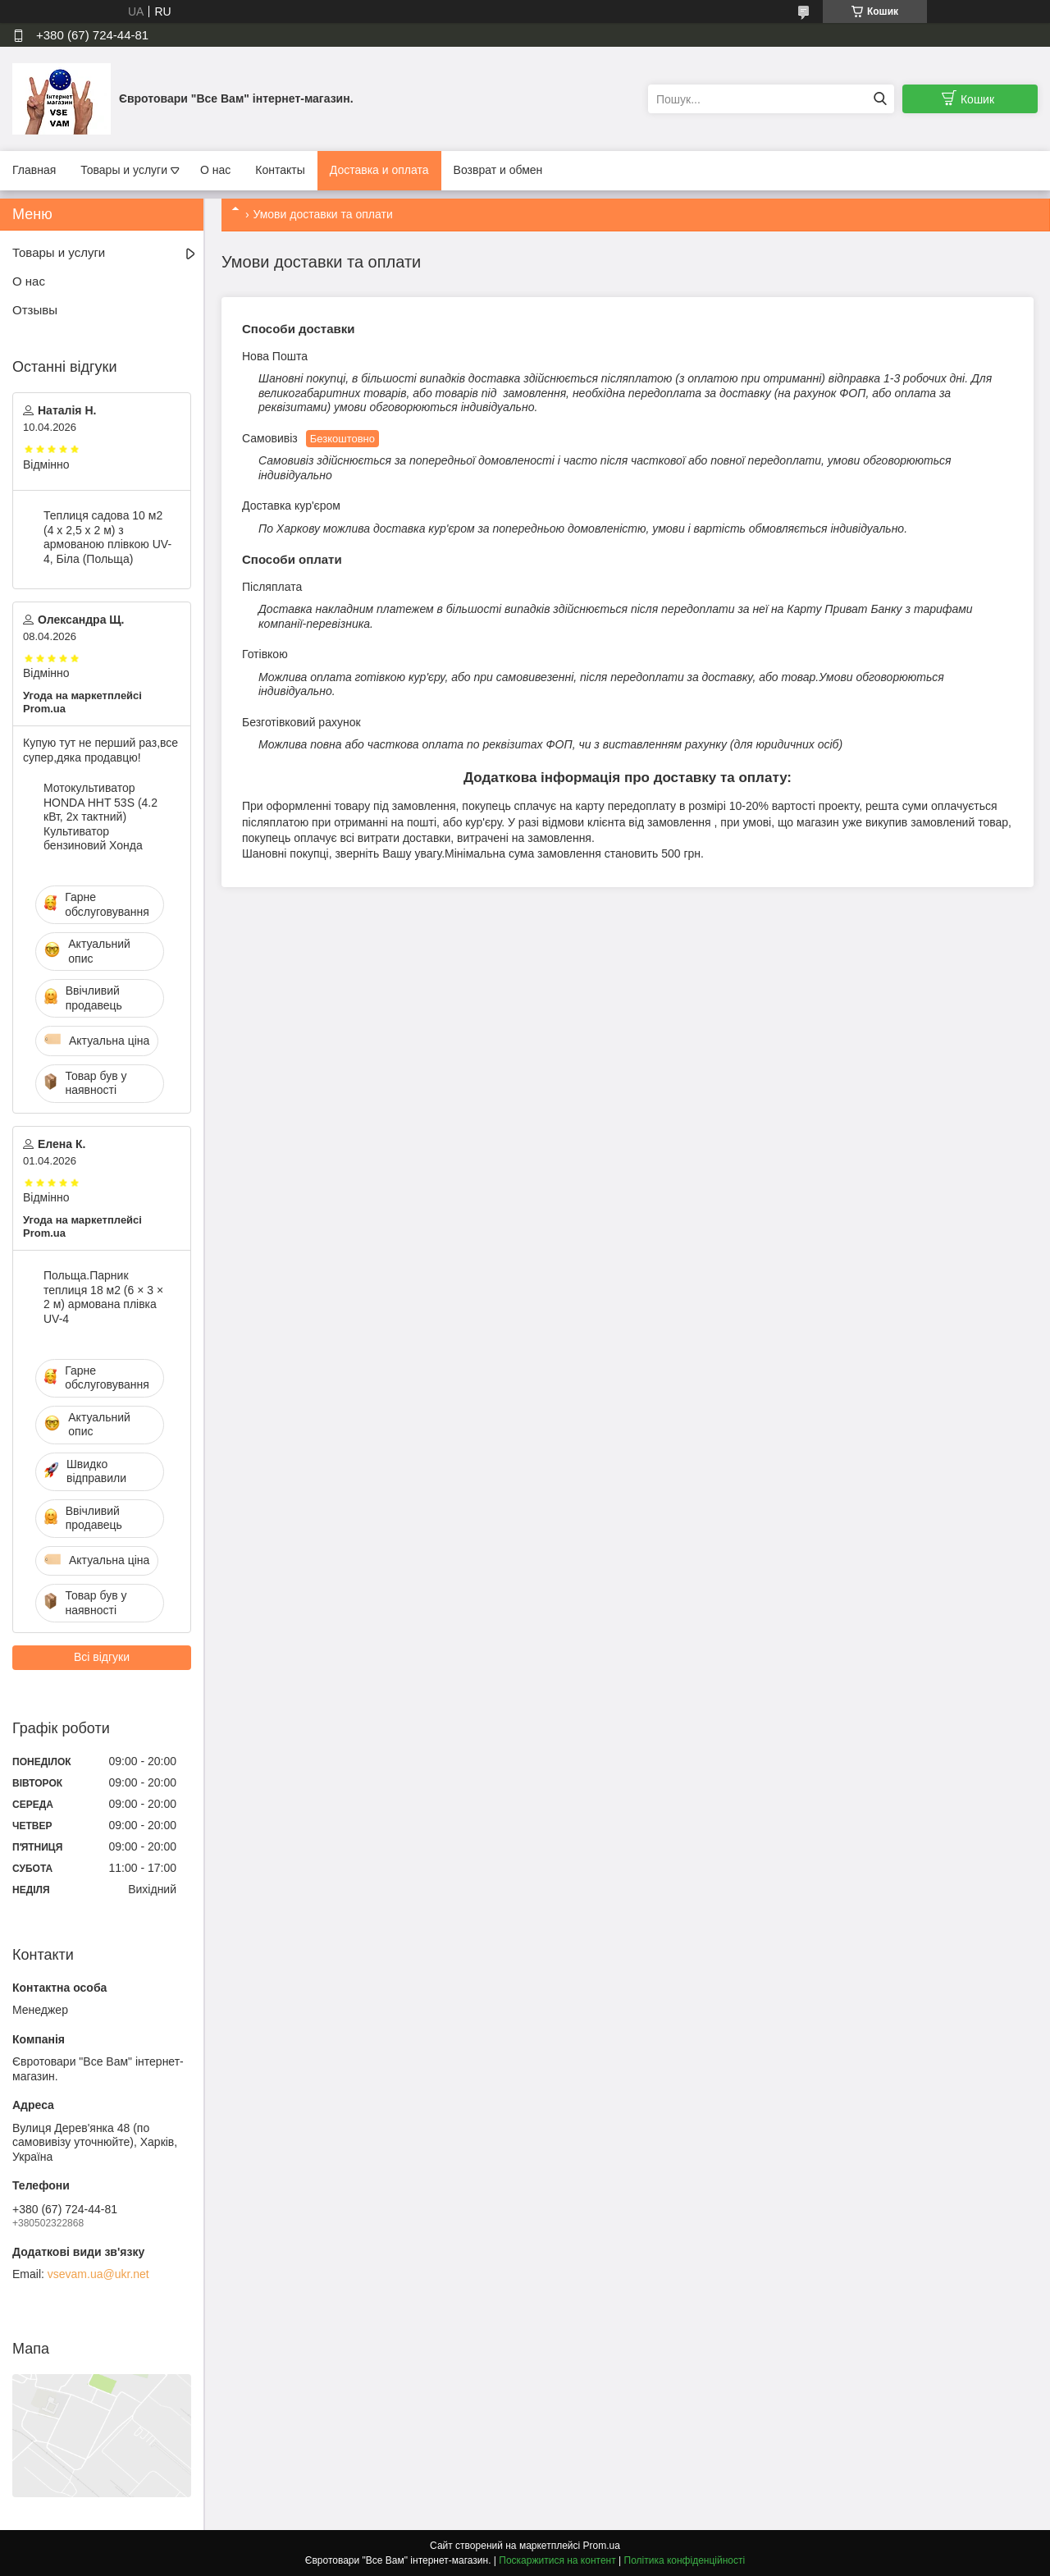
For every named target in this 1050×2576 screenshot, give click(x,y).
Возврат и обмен (498, 169)
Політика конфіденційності (685, 2560)
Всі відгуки (102, 1656)
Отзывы (34, 310)
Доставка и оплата (379, 169)
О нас (215, 169)
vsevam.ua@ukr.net (98, 2274)
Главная (34, 169)
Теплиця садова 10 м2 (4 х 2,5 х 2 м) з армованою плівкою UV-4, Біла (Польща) (107, 537)
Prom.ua (601, 2545)
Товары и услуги (123, 169)
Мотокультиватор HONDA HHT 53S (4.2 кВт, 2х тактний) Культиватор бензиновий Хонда (100, 816)
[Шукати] (879, 99)
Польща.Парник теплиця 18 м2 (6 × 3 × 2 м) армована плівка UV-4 (103, 1297)
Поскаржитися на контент (557, 2560)
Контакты (279, 169)
